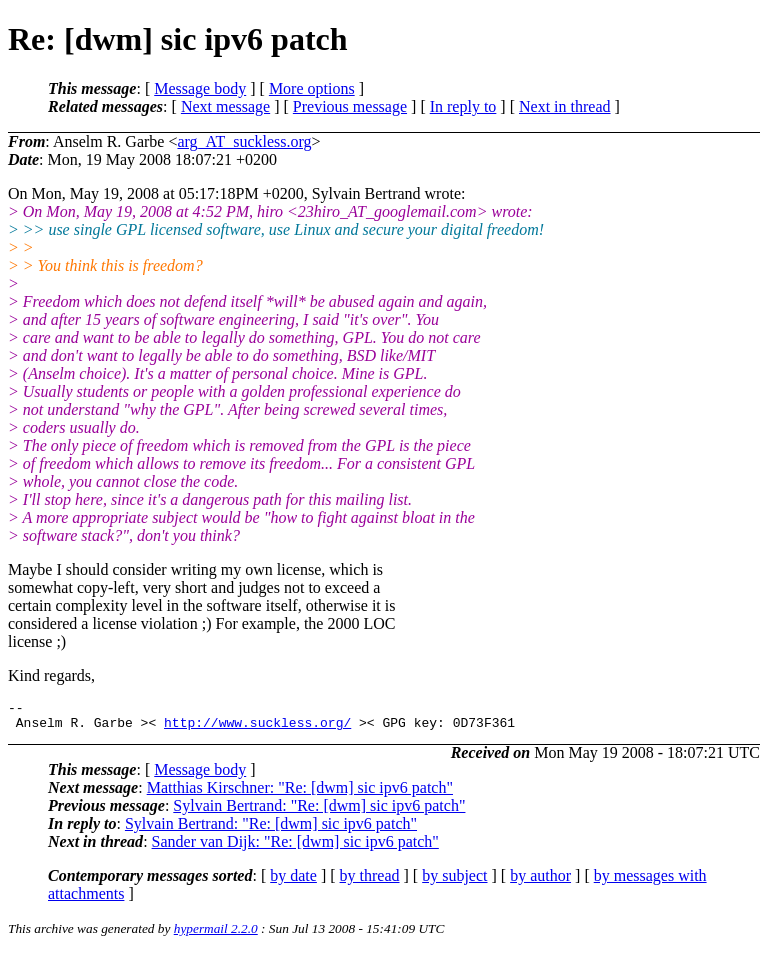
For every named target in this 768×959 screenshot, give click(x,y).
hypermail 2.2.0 (216, 934)
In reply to (463, 106)
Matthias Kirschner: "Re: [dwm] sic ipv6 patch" (300, 793)
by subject (454, 881)
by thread (370, 881)
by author (540, 881)
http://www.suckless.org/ (257, 728)
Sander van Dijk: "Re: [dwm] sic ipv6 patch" (295, 847)
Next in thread (565, 106)
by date (293, 881)
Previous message (350, 106)
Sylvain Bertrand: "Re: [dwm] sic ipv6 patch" (319, 811)
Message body (200, 88)
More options (312, 88)
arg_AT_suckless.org (244, 141)
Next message (225, 106)
